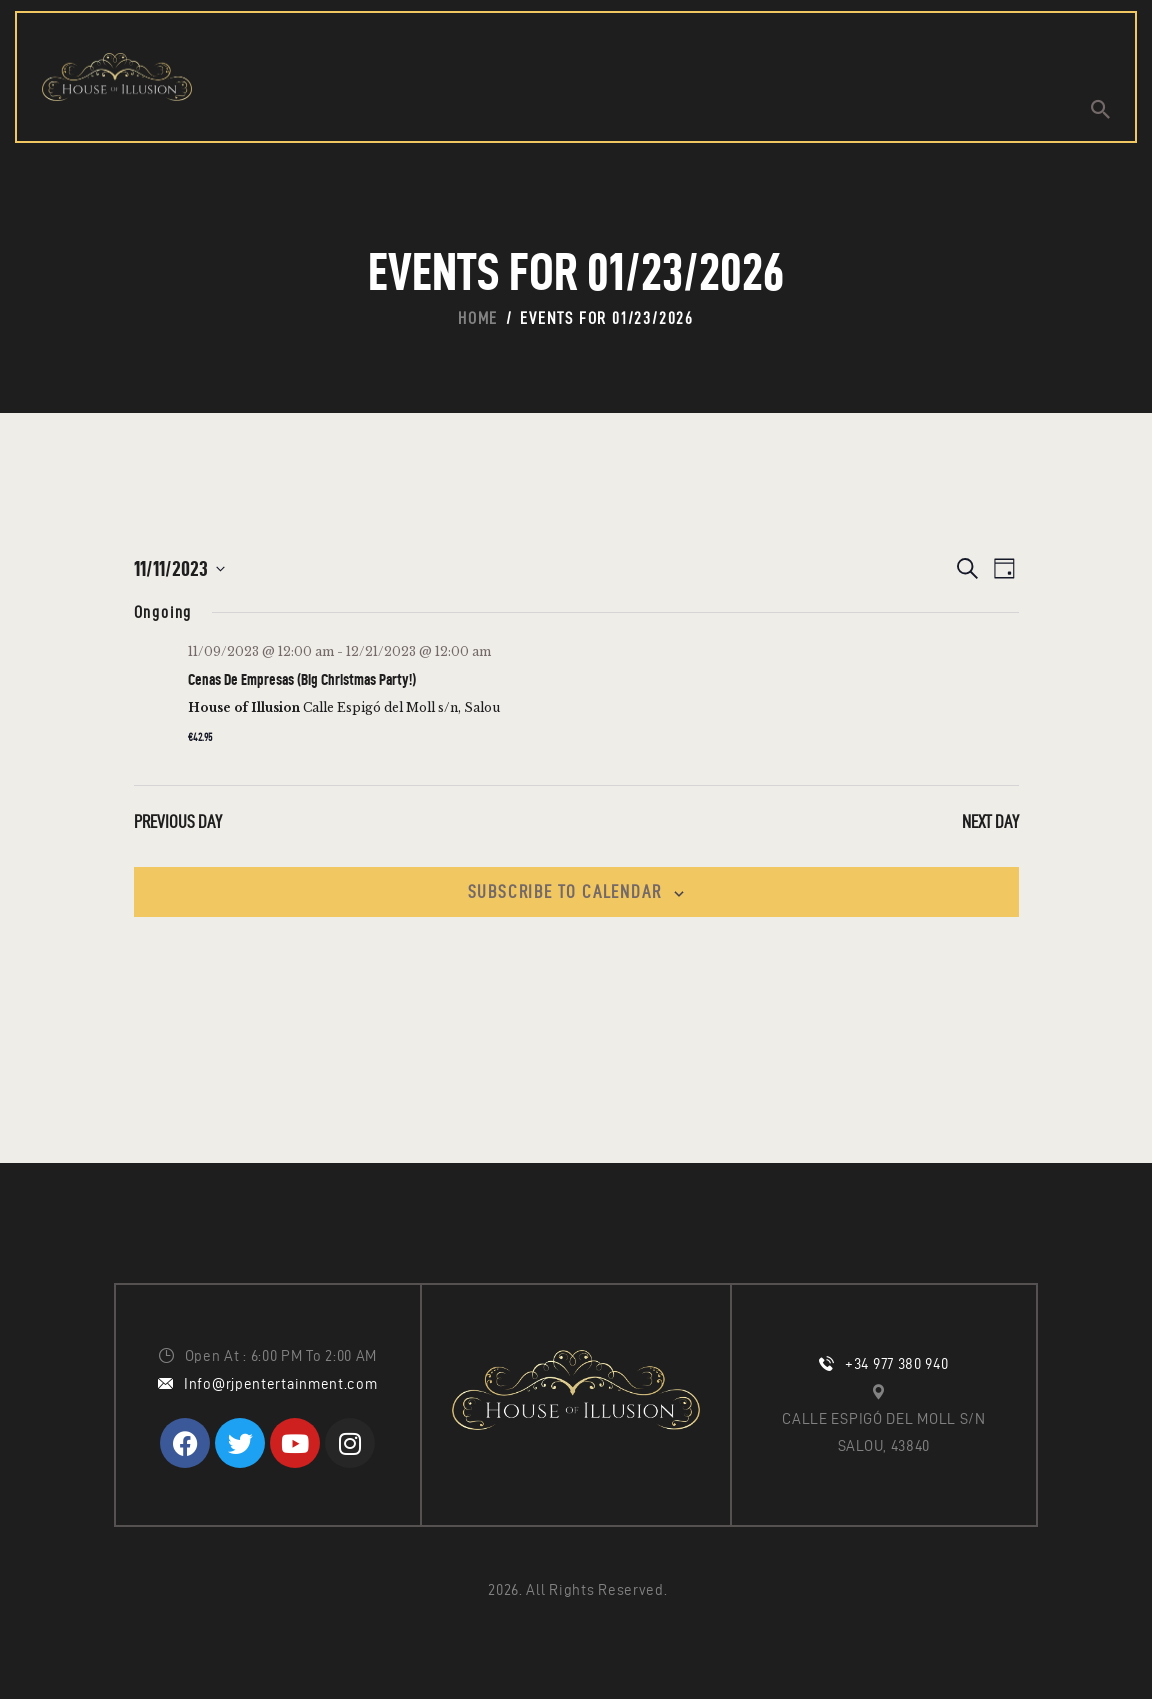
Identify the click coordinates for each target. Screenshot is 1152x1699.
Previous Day (178, 821)
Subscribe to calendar (565, 891)
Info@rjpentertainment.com (281, 1384)
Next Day (990, 821)
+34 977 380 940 (897, 1364)
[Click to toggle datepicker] (179, 568)
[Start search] (1100, 109)
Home (478, 318)
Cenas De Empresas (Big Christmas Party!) (302, 679)
